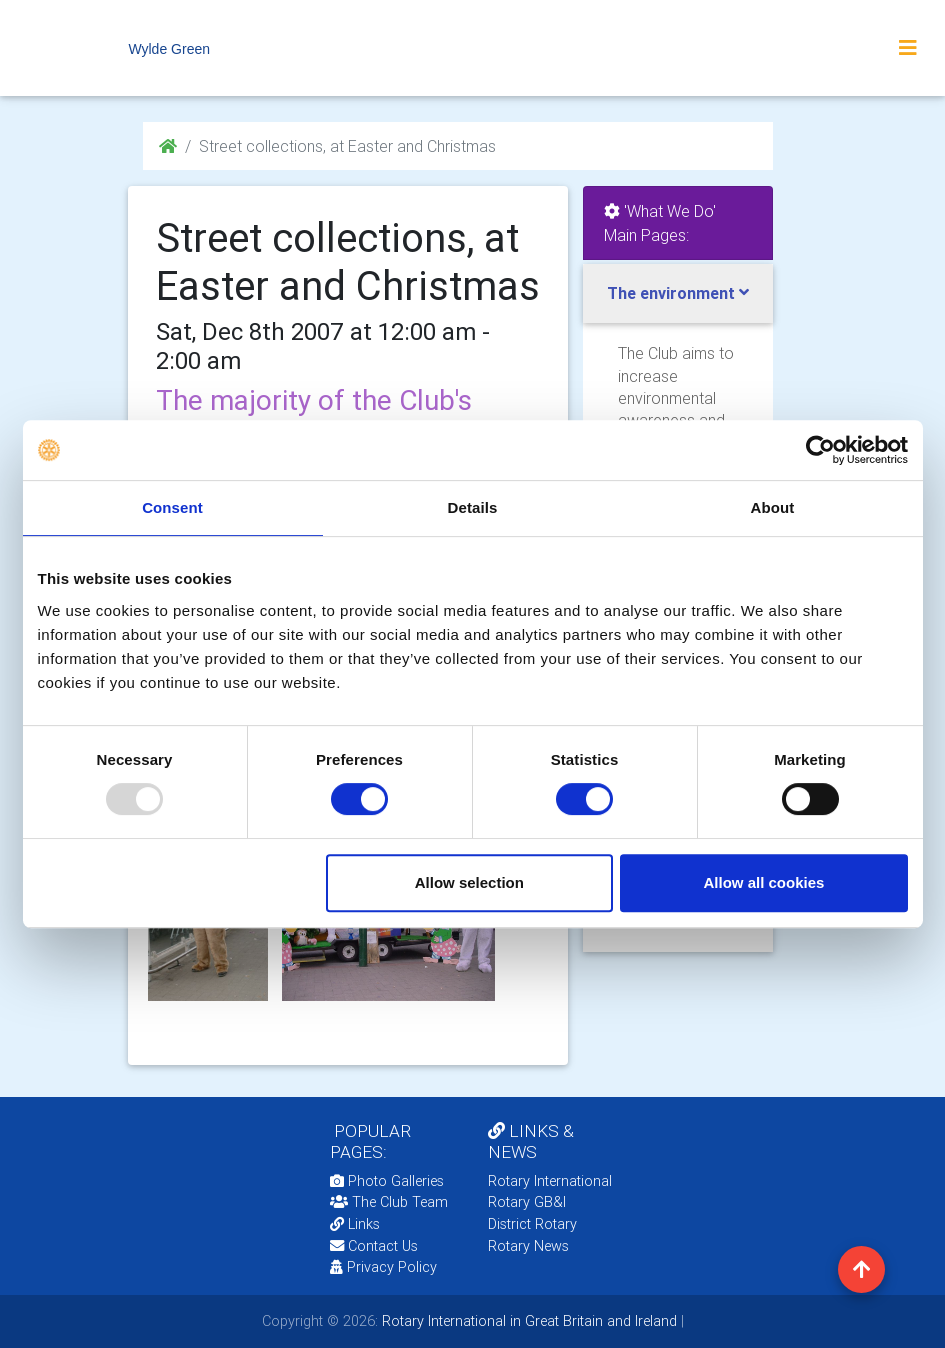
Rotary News (528, 1246)
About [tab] (773, 507)
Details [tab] (473, 507)
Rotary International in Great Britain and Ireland (527, 1321)
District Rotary (532, 1224)
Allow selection (469, 882)
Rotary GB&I (527, 1202)
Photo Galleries (387, 1181)
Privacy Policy (383, 1267)
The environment (671, 293)
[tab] (678, 293)
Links (355, 1224)
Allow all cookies (764, 882)
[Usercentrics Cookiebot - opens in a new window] (820, 450)
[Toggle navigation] (908, 48)
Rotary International (550, 1181)
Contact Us (374, 1246)
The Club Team (389, 1202)
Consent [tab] (172, 507)
